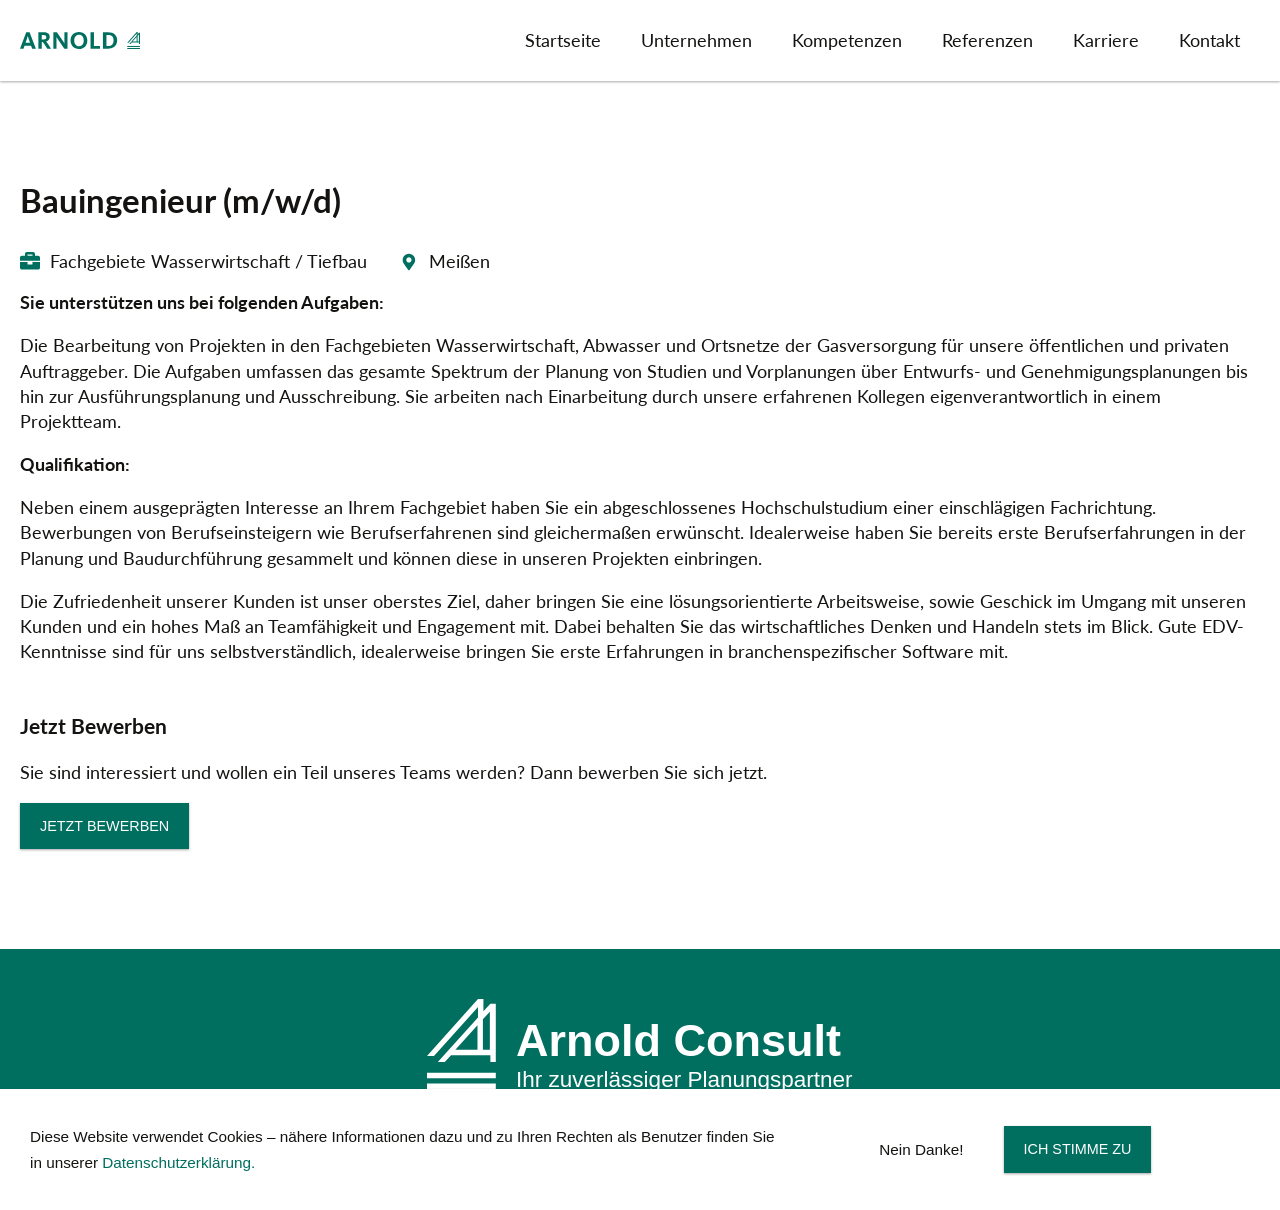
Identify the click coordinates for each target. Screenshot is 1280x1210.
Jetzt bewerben (104, 826)
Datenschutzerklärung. (178, 1162)
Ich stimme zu (1078, 1149)
